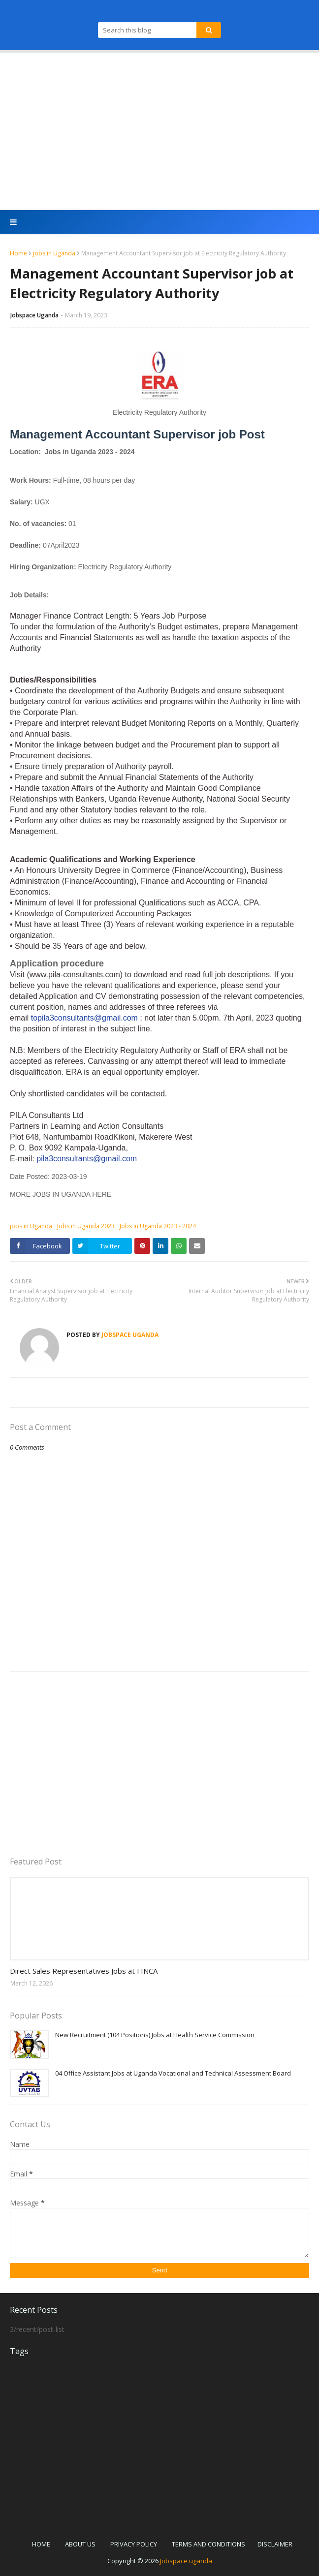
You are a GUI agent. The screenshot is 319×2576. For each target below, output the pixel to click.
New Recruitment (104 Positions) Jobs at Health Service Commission (155, 2034)
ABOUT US (80, 2544)
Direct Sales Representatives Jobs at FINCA (84, 1971)
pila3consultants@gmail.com (87, 1158)
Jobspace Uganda (34, 315)
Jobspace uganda (186, 2560)
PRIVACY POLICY (133, 2544)
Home (18, 253)
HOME (41, 2544)
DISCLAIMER (274, 2544)
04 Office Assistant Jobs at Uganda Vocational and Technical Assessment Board (173, 2073)
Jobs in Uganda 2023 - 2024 (158, 1226)
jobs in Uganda (54, 253)
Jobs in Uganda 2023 (86, 1226)
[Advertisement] (159, 131)
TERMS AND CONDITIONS (208, 2544)
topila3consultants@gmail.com (84, 1018)
